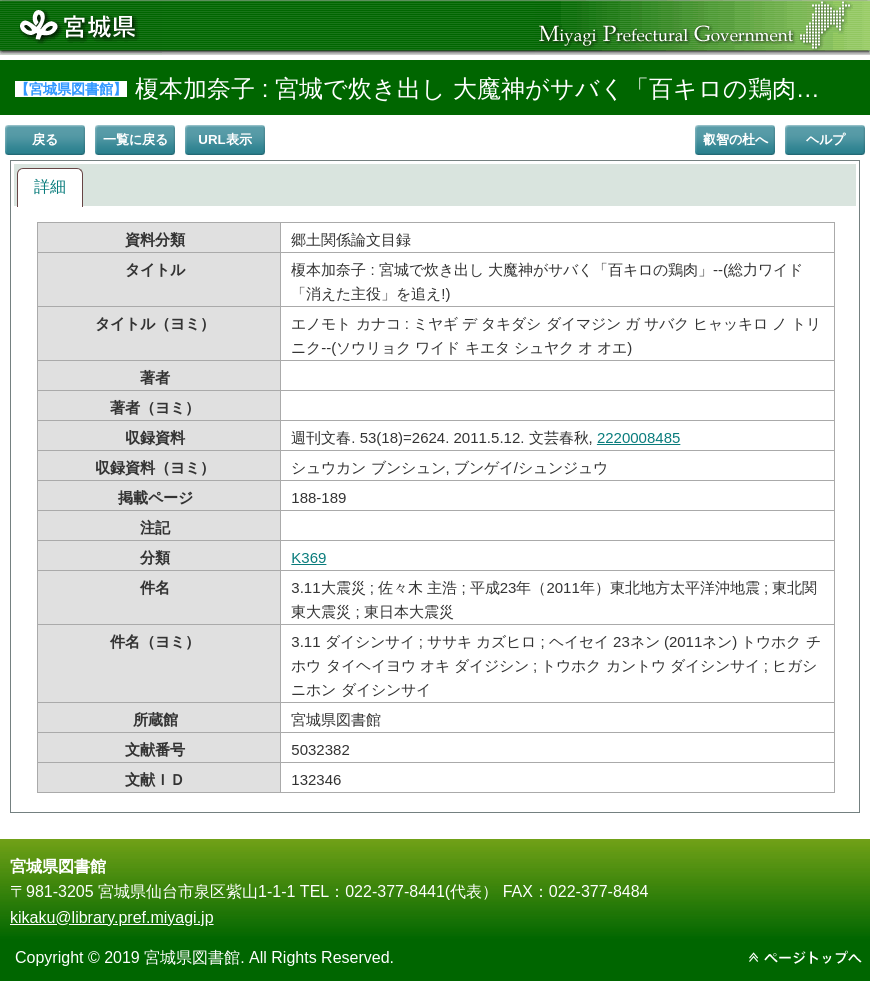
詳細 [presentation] (50, 186)
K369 (308, 557)
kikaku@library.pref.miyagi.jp (112, 917)
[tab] (50, 187)
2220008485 (638, 437)
